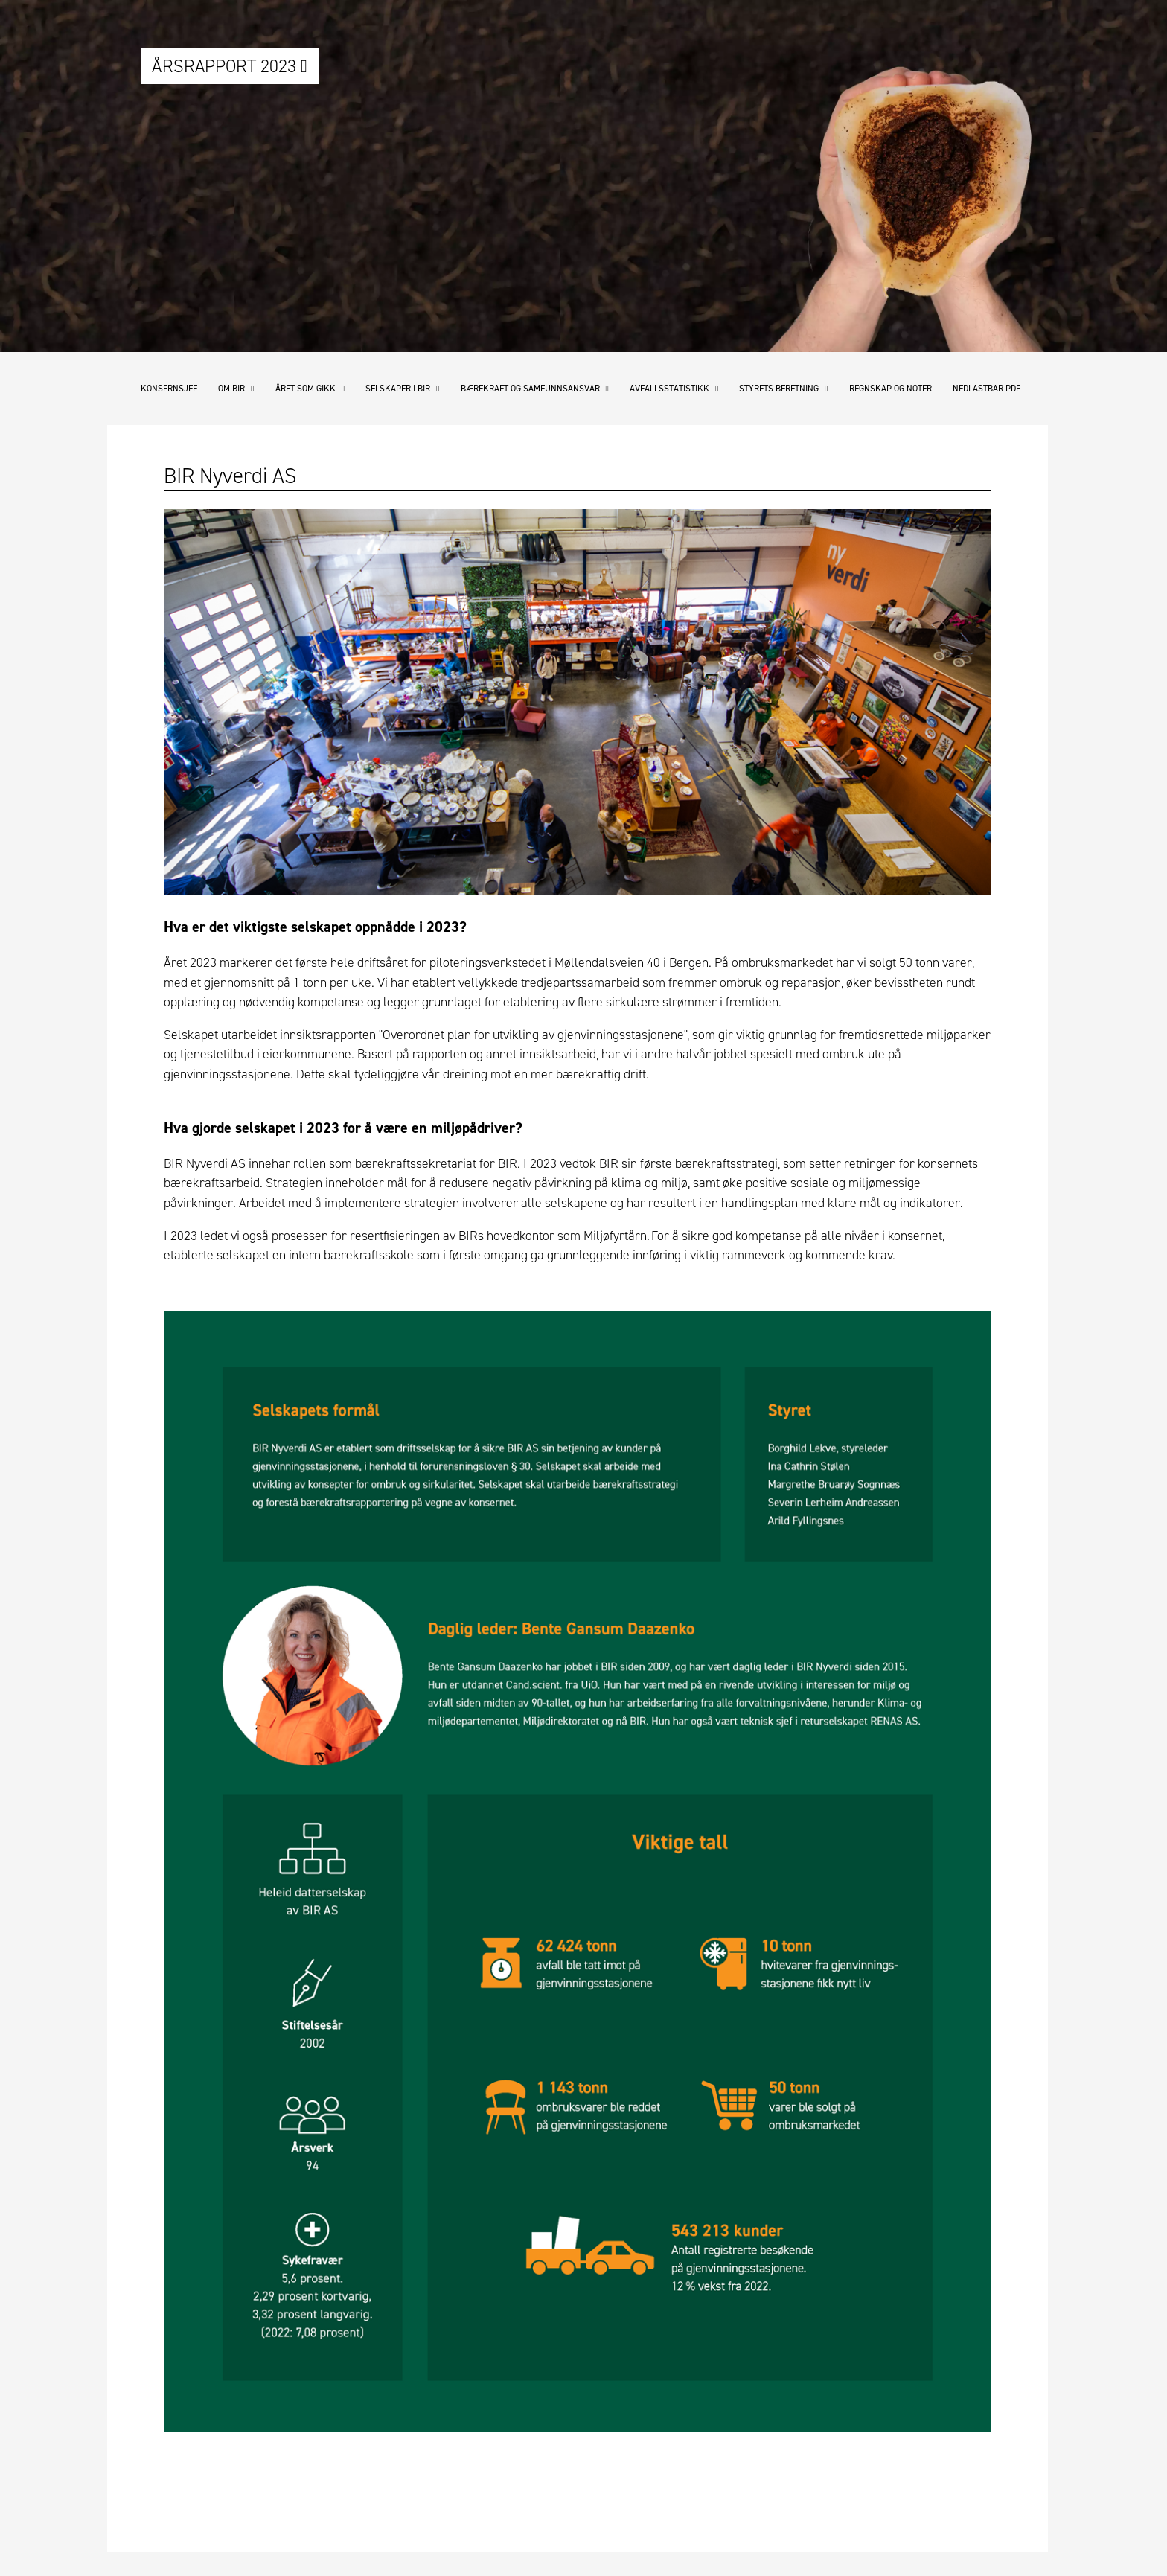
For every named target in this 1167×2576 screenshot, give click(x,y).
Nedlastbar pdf (986, 388)
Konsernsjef (169, 388)
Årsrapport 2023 (229, 66)
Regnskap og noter (890, 388)
